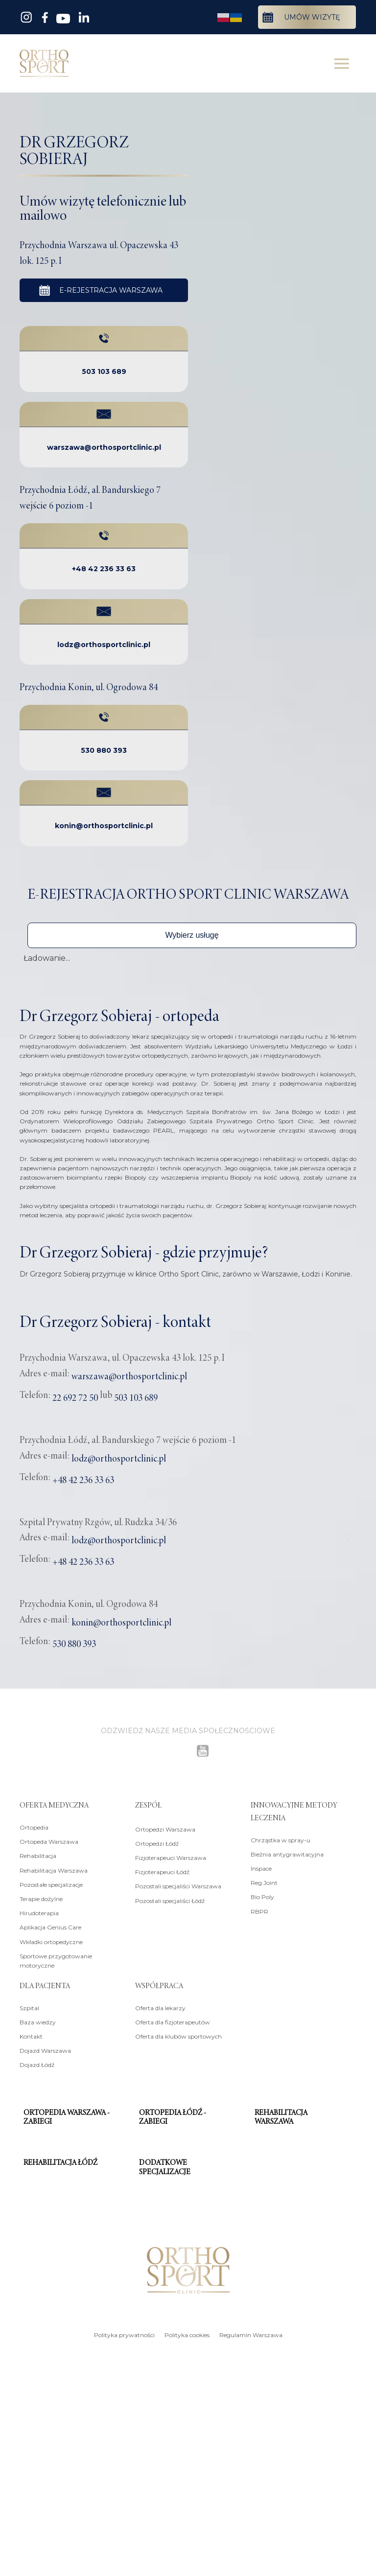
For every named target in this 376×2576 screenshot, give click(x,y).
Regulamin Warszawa (250, 2333)
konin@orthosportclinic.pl (104, 824)
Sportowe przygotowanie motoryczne (56, 1959)
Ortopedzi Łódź (157, 1842)
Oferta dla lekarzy (160, 2006)
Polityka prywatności (124, 2333)
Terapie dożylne (41, 1897)
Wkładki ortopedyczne (51, 1940)
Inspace (261, 1867)
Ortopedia (34, 1826)
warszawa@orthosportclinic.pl (104, 445)
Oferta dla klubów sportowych (178, 2035)
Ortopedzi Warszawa (165, 1827)
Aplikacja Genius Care (50, 1925)
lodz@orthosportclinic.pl (103, 642)
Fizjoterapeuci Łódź (162, 1870)
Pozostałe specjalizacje (51, 1883)
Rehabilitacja (38, 1854)
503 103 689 (104, 370)
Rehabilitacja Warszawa (54, 1868)
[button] (191, 934)
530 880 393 (104, 748)
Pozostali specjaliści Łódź (170, 1899)
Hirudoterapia (39, 1911)
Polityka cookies (187, 2333)
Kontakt (31, 2035)
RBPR (259, 1909)
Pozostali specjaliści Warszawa (178, 1884)
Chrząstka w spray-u (280, 1838)
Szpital (29, 2006)
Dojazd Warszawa (45, 2049)
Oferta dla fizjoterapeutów (172, 2020)
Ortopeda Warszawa (49, 1840)
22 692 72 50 (75, 1396)
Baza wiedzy (38, 2020)
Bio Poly (262, 1895)
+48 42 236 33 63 (104, 567)
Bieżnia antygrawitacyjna (287, 1853)
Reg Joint (264, 1881)
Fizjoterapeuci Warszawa (170, 1856)
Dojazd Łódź (37, 2063)
